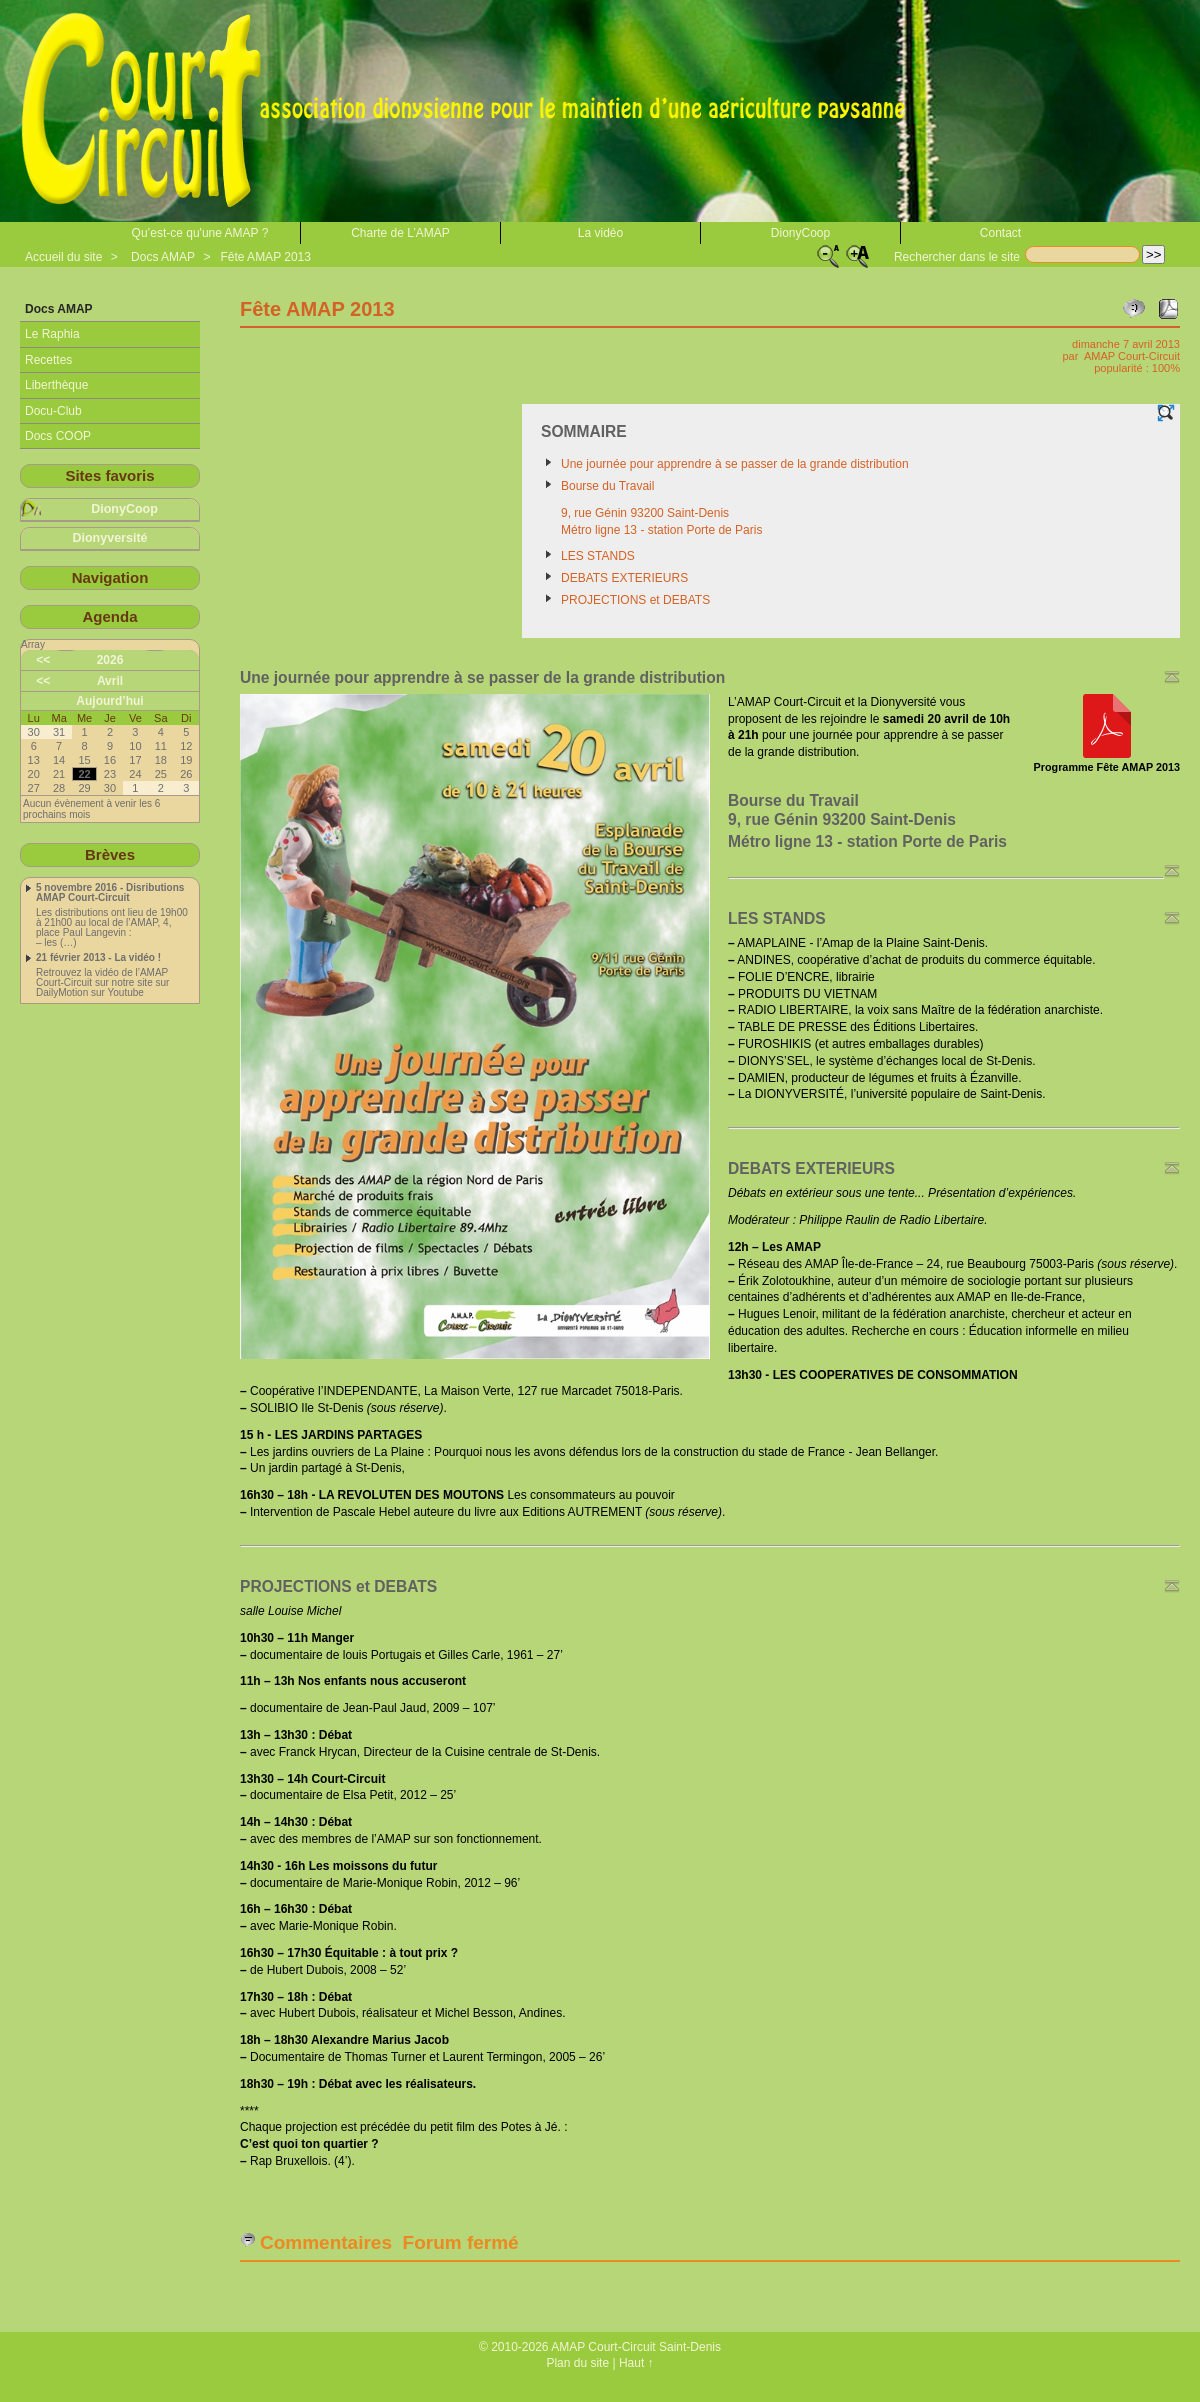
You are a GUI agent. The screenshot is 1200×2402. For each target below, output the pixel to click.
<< (43, 660)
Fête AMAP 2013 (265, 257)
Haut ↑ (636, 2363)
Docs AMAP (163, 257)
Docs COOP (58, 436)
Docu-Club (53, 411)
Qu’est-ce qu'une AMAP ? (200, 233)
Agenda (109, 616)
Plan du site (577, 2363)
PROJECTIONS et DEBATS (635, 600)
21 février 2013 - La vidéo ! (98, 958)
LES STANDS (598, 556)
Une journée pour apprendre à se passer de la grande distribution (735, 464)
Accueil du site (63, 257)
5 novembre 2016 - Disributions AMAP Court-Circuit (110, 893)
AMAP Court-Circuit (1132, 356)
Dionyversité (109, 538)
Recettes (48, 360)
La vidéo (600, 233)
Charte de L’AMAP (400, 233)
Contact (1000, 233)
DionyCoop (800, 233)
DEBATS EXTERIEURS (624, 578)
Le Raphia (52, 334)
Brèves (110, 854)
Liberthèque (56, 385)
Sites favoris (109, 475)
